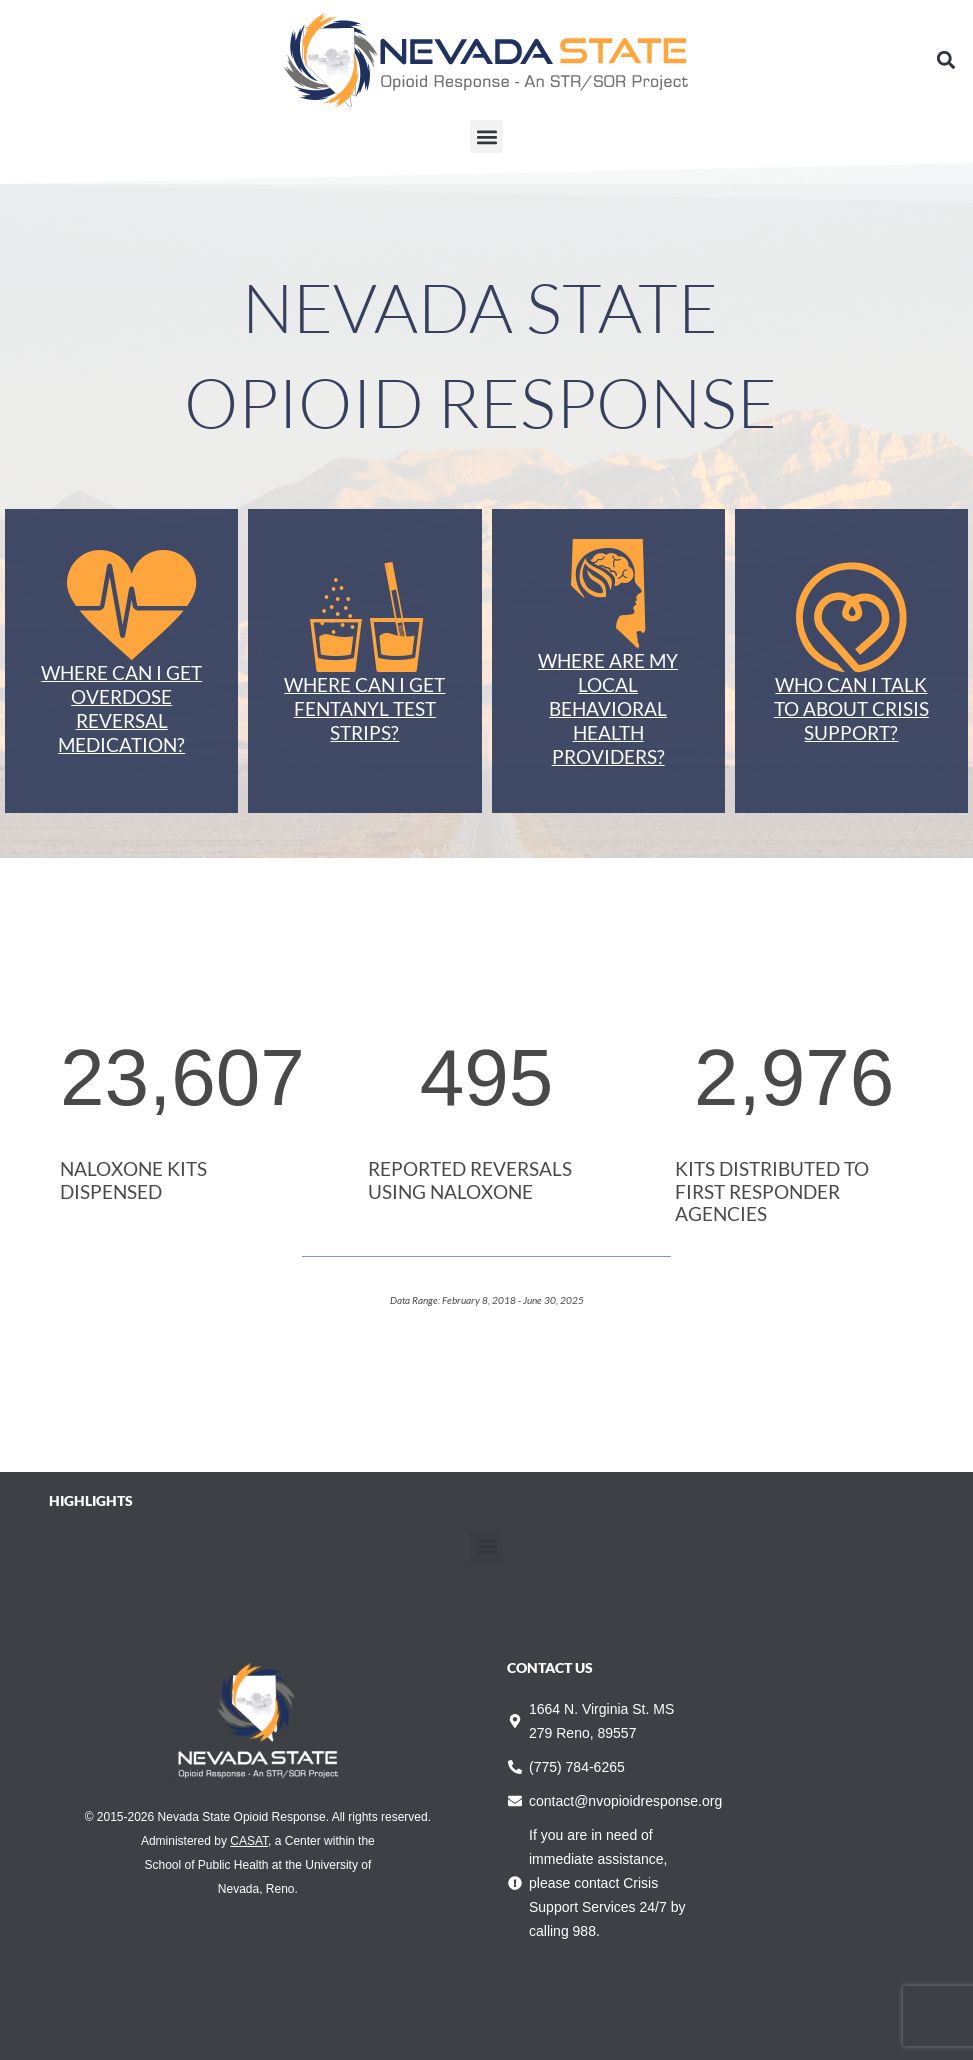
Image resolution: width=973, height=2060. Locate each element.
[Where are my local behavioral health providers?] (608, 594)
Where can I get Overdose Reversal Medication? (121, 708)
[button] (946, 60)
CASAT (249, 1841)
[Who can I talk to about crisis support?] (851, 618)
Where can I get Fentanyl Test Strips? (364, 708)
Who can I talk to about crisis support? (851, 708)
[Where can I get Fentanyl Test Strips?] (365, 618)
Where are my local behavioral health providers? (608, 708)
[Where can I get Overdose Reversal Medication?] (122, 606)
